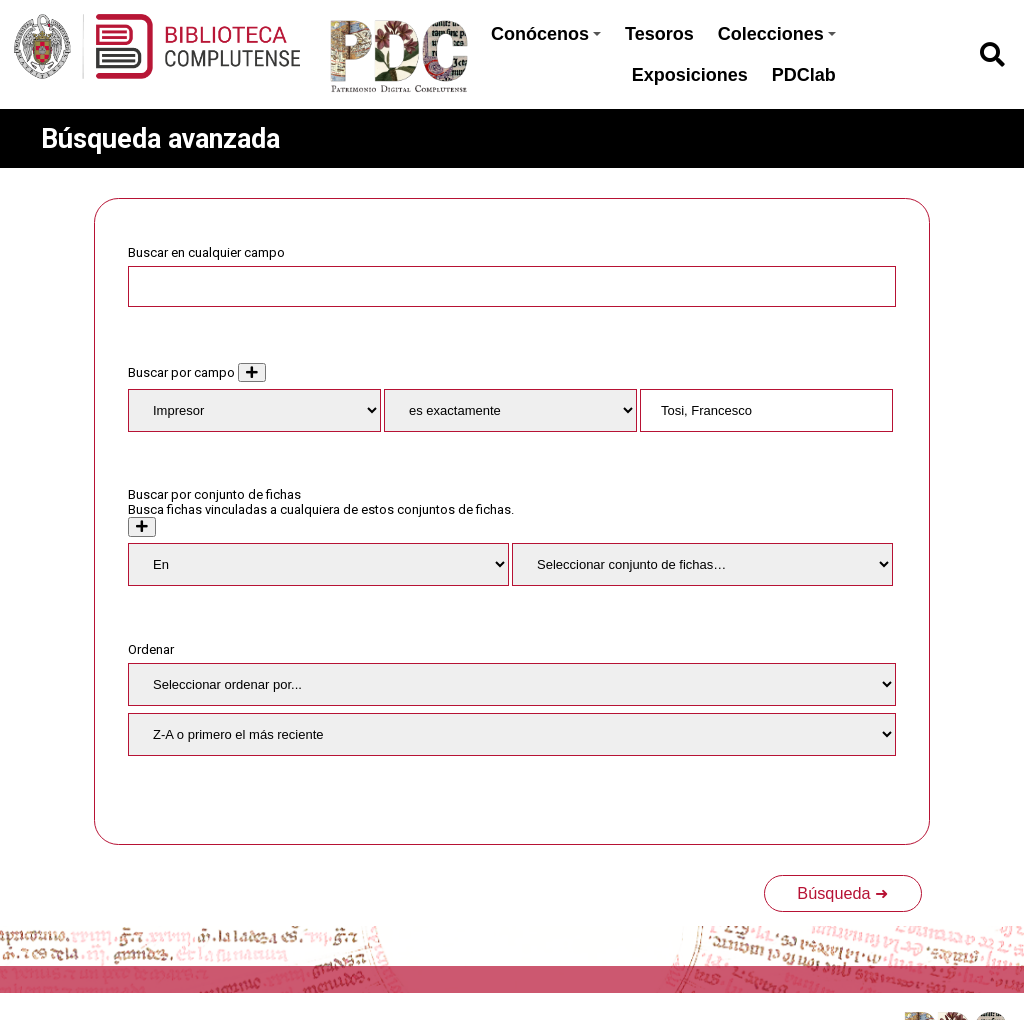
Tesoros (659, 34)
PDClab (804, 75)
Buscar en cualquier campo (206, 252)
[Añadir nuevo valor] (252, 372)
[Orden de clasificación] (512, 734)
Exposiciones (690, 75)
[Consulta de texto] (766, 410)
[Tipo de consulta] (510, 410)
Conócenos (546, 34)
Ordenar (151, 649)
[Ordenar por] (512, 684)
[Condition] (318, 564)
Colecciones (777, 34)
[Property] (254, 410)
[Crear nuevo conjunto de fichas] (142, 526)
